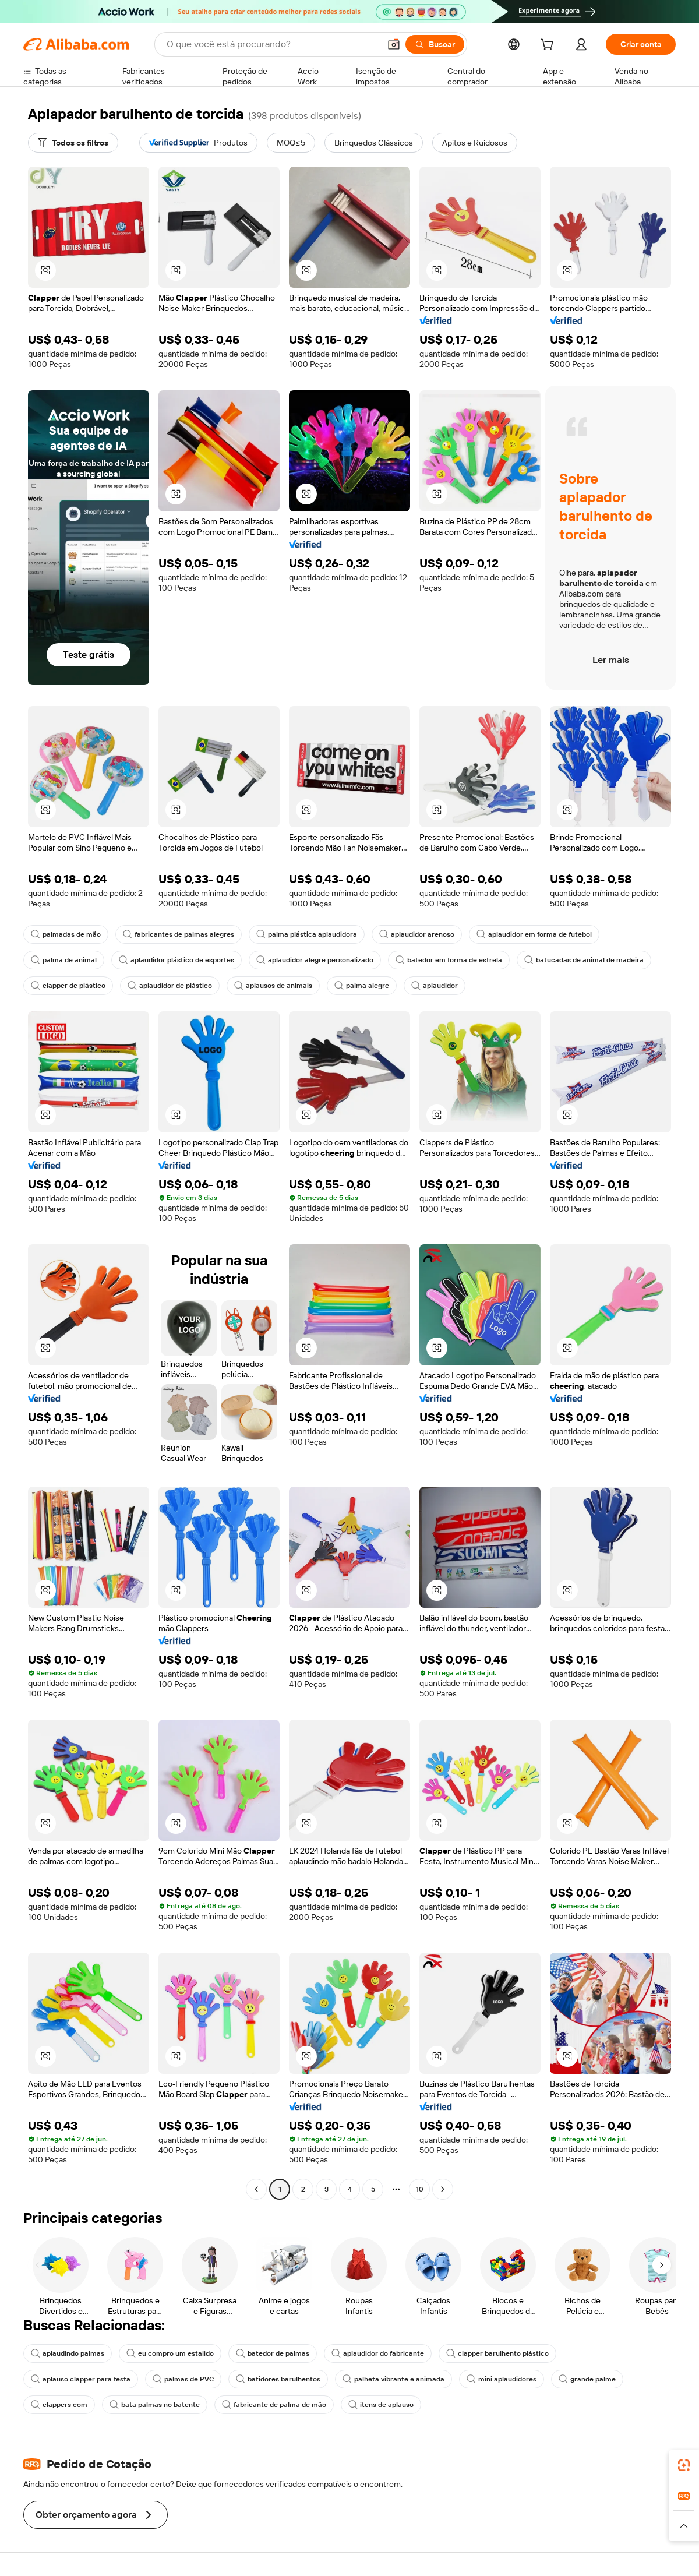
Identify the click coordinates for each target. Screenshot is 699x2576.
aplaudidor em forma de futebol (534, 934)
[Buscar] (434, 44)
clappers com (59, 2404)
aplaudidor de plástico (170, 985)
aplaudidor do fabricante (377, 2353)
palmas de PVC (183, 2379)
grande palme (587, 2379)
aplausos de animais (273, 985)
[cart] (549, 46)
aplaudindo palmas (67, 2353)
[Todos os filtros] (73, 143)
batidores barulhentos (278, 2379)
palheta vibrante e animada (393, 2379)
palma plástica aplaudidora (306, 934)
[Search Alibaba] (272, 44)
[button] (394, 44)
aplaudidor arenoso (416, 934)
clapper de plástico (68, 985)
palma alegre (361, 985)
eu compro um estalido (170, 2353)
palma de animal (64, 960)
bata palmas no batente (155, 2404)
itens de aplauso (381, 2404)
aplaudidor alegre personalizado (314, 960)
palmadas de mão (66, 934)
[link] (684, 2465)
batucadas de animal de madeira (584, 960)
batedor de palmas (272, 2353)
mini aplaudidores (501, 2379)
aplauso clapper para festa (80, 2379)
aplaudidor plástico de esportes (176, 960)
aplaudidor (434, 985)
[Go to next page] (442, 2189)
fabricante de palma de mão (274, 2404)
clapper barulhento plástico (497, 2353)
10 (419, 2189)
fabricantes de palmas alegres (178, 934)
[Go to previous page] (256, 2189)
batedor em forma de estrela (449, 960)
